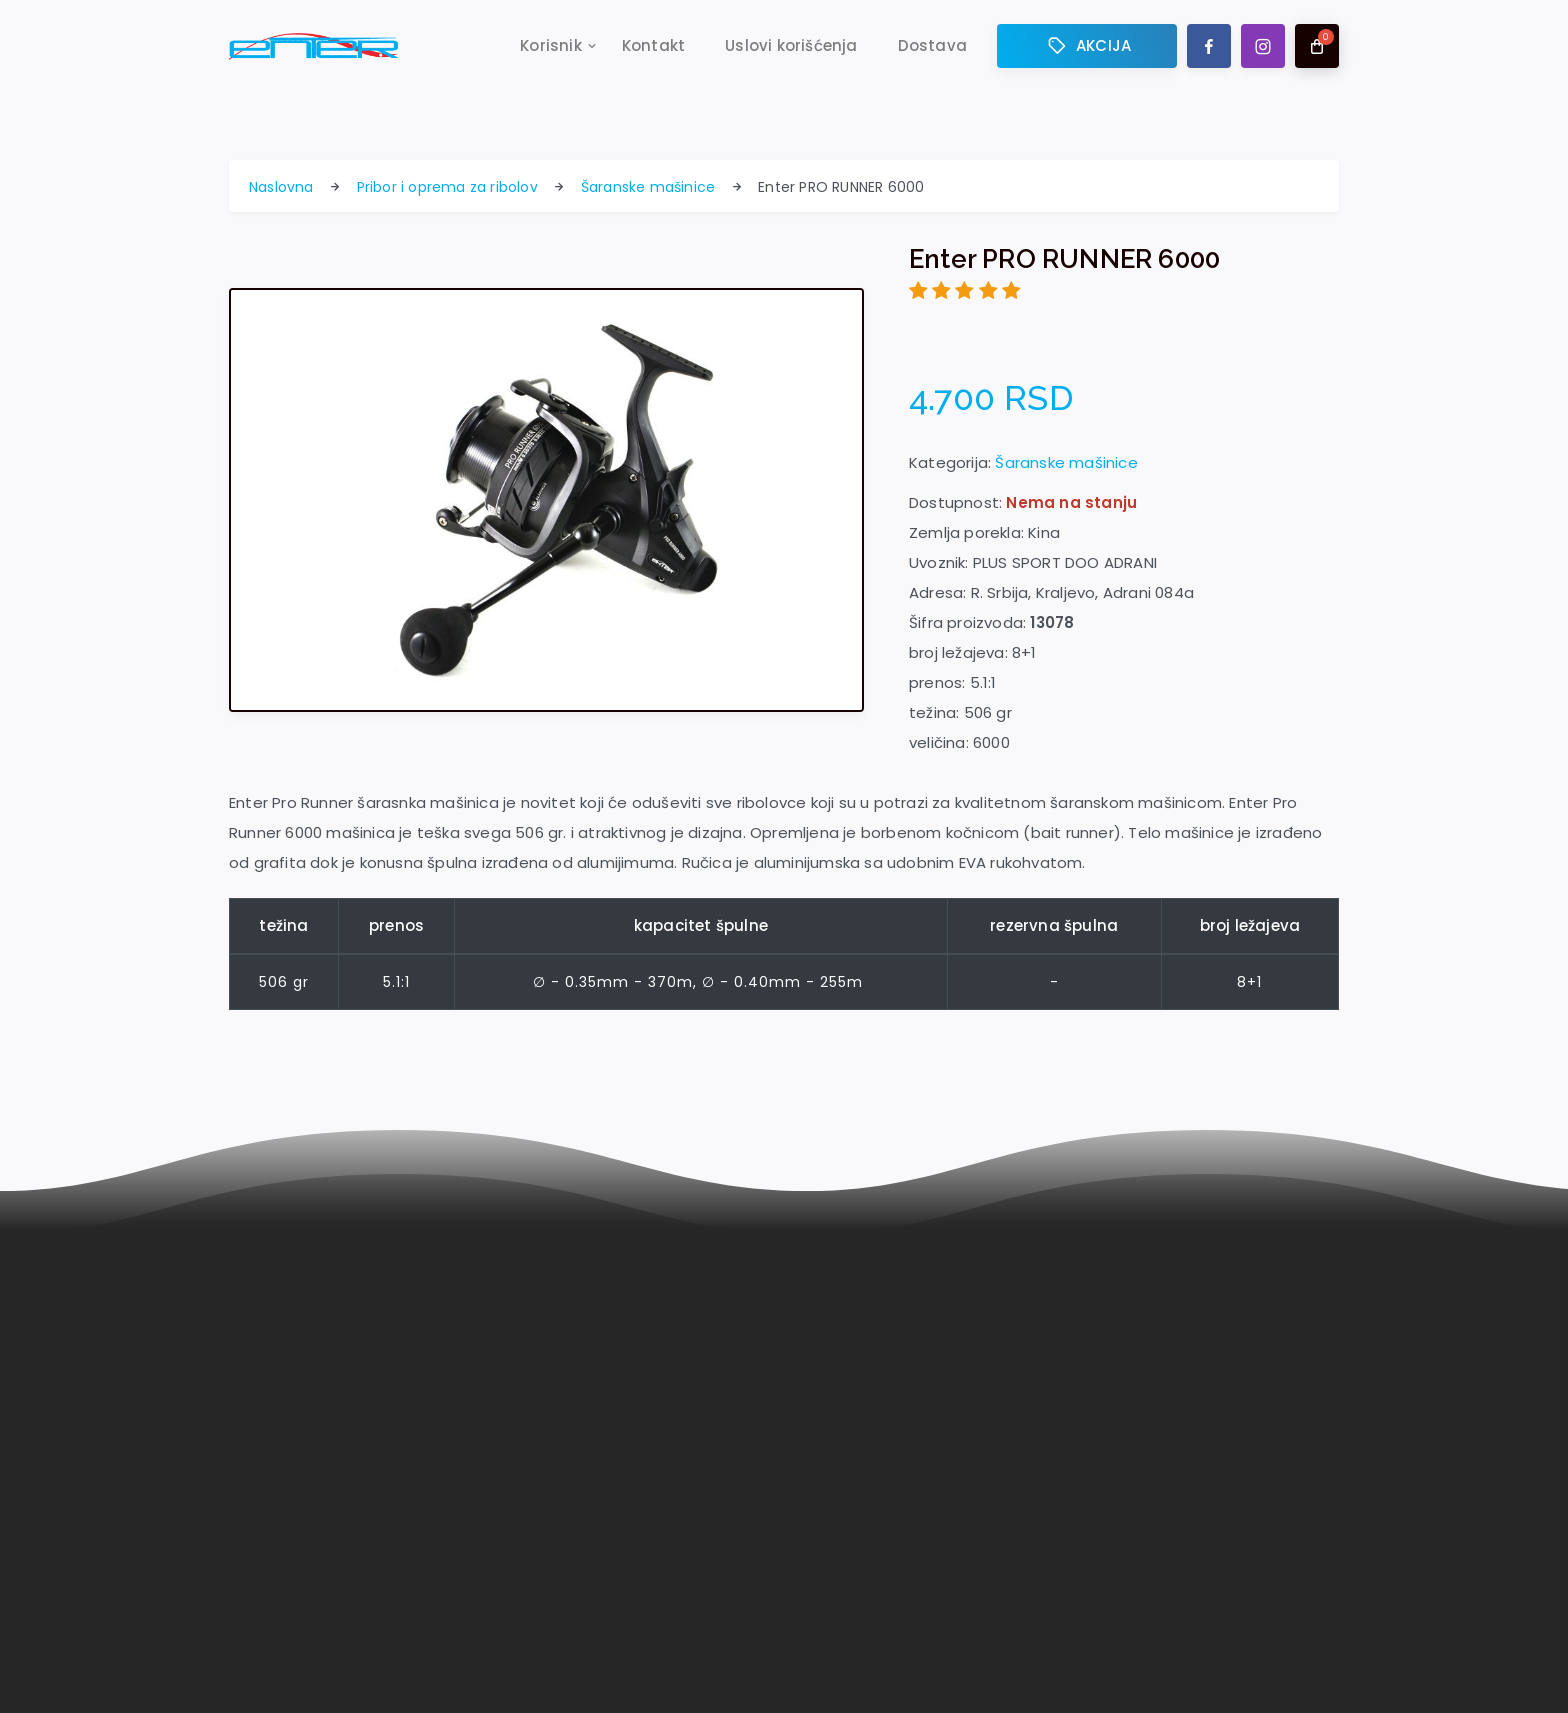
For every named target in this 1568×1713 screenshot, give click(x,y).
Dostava (932, 46)
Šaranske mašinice (648, 187)
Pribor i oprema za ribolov (447, 187)
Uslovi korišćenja (791, 46)
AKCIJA (1087, 47)
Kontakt (653, 46)
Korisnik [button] (551, 46)
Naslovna (281, 187)
